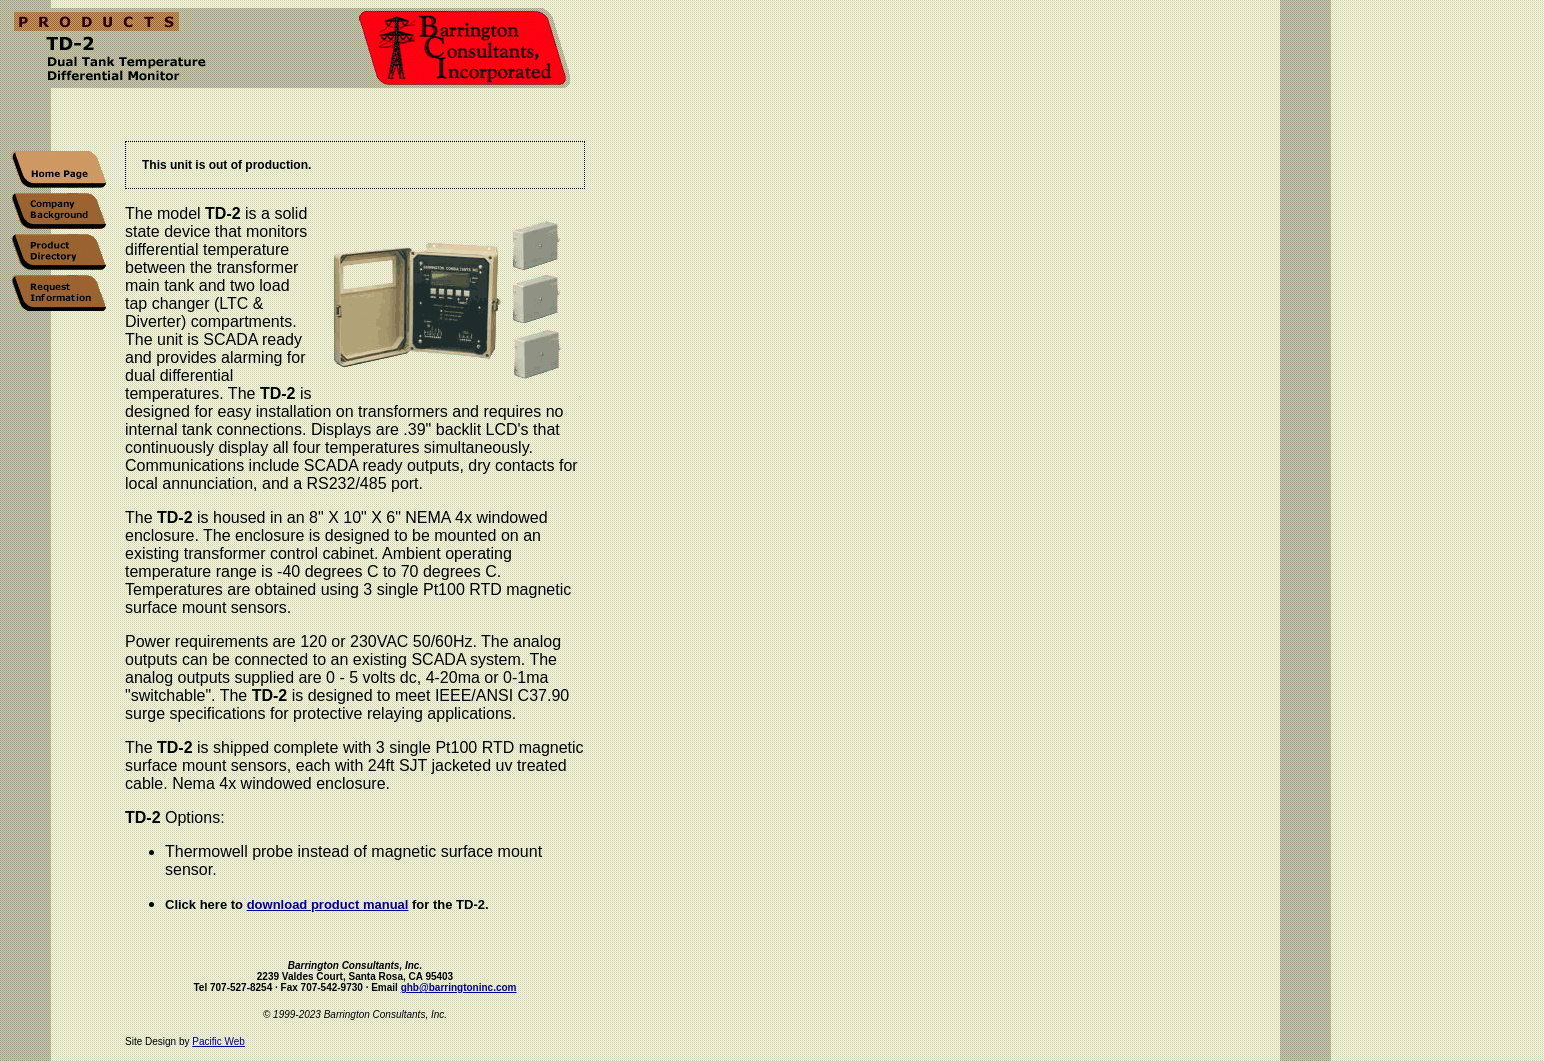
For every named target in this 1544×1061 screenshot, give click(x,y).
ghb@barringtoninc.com (459, 990)
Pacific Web (218, 1044)
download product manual (328, 904)
